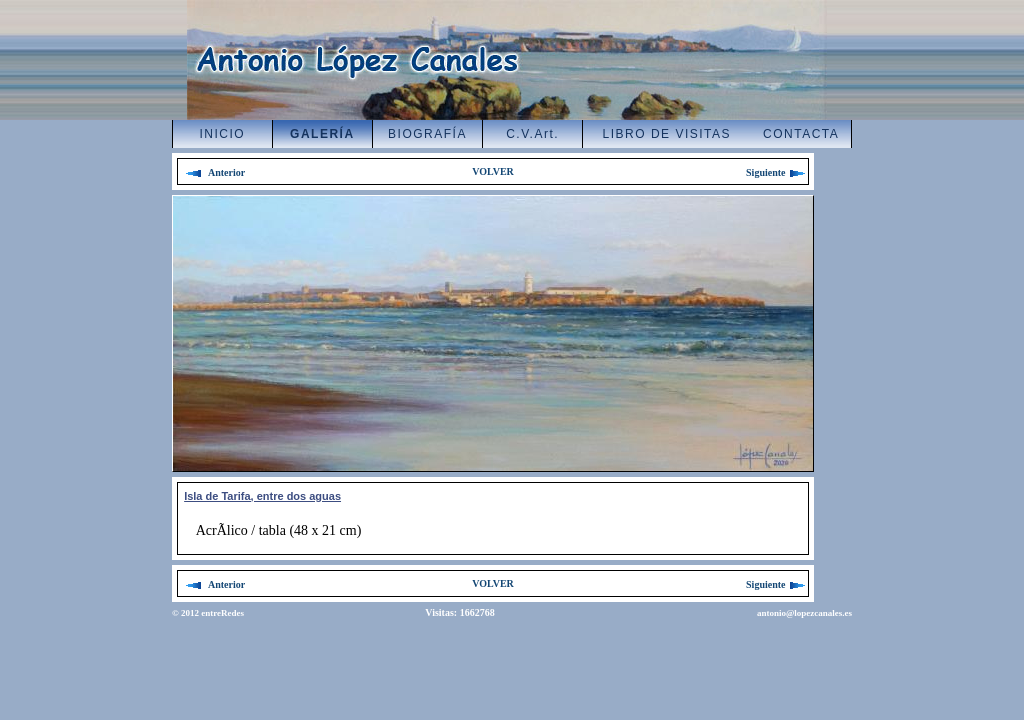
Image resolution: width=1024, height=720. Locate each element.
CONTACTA (801, 134)
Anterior (215, 172)
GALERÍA (322, 134)
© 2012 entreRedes (208, 613)
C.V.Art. (532, 134)
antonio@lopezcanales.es (804, 613)
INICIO (223, 134)
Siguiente (777, 172)
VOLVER (493, 171)
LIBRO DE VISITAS (667, 134)
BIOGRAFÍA (427, 134)
